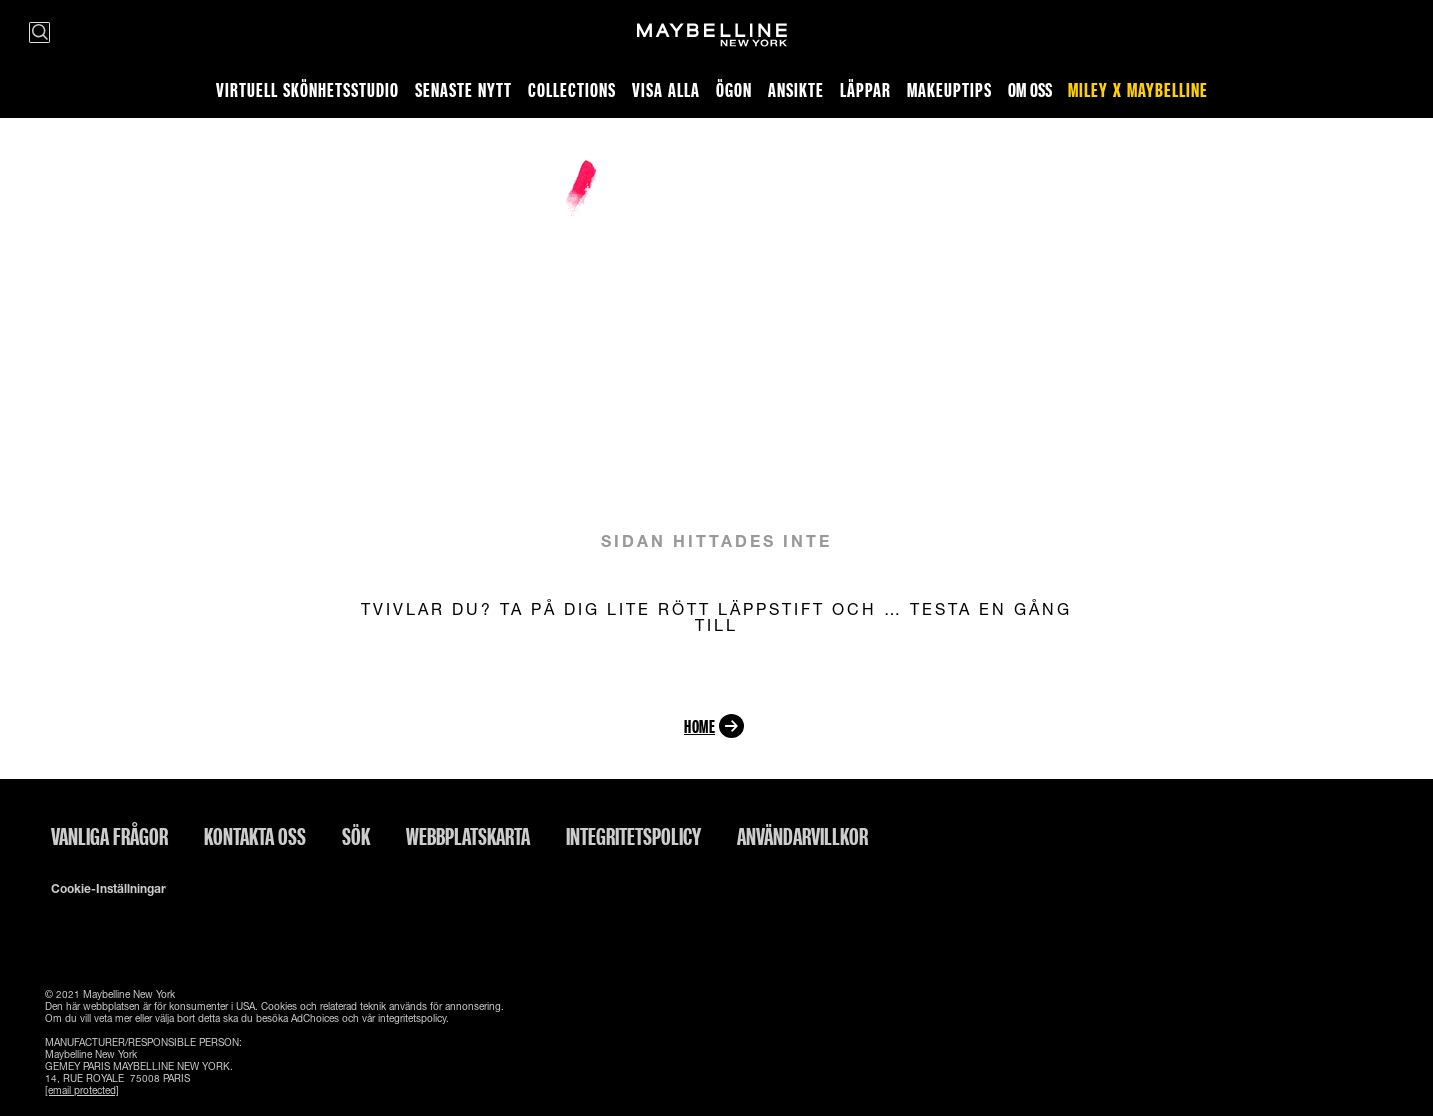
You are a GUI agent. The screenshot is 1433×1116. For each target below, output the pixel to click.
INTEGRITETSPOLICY (633, 836)
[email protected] (82, 1090)
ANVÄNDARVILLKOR (802, 836)
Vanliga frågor (109, 836)
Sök (356, 836)
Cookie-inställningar (108, 889)
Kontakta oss (255, 836)
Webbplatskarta (468, 836)
